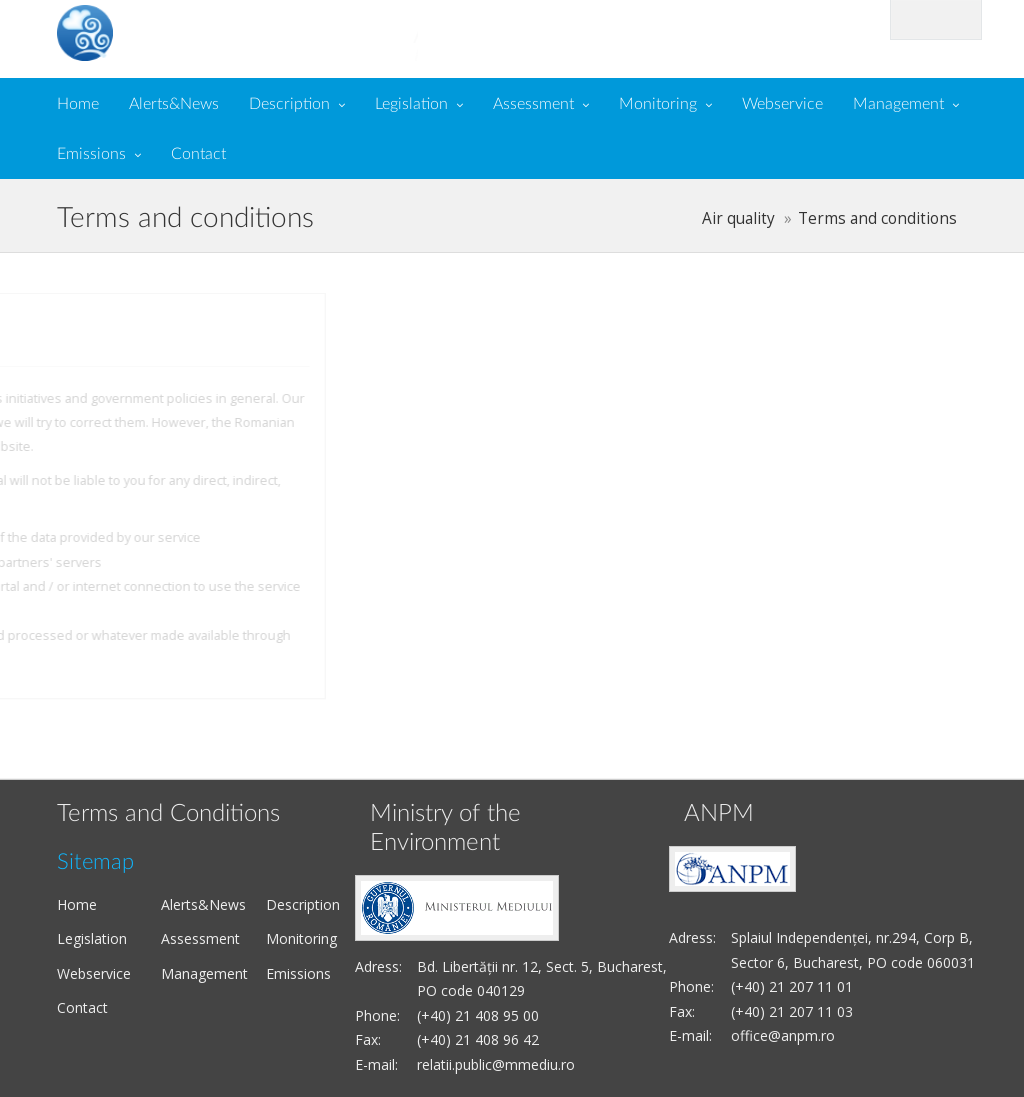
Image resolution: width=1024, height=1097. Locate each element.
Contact (198, 154)
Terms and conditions (877, 218)
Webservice (782, 104)
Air (194, 31)
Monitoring (658, 104)
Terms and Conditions (168, 814)
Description (289, 104)
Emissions (91, 154)
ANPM (719, 814)
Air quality (738, 218)
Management (898, 104)
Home (78, 104)
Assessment (533, 104)
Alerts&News (174, 104)
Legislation (411, 104)
